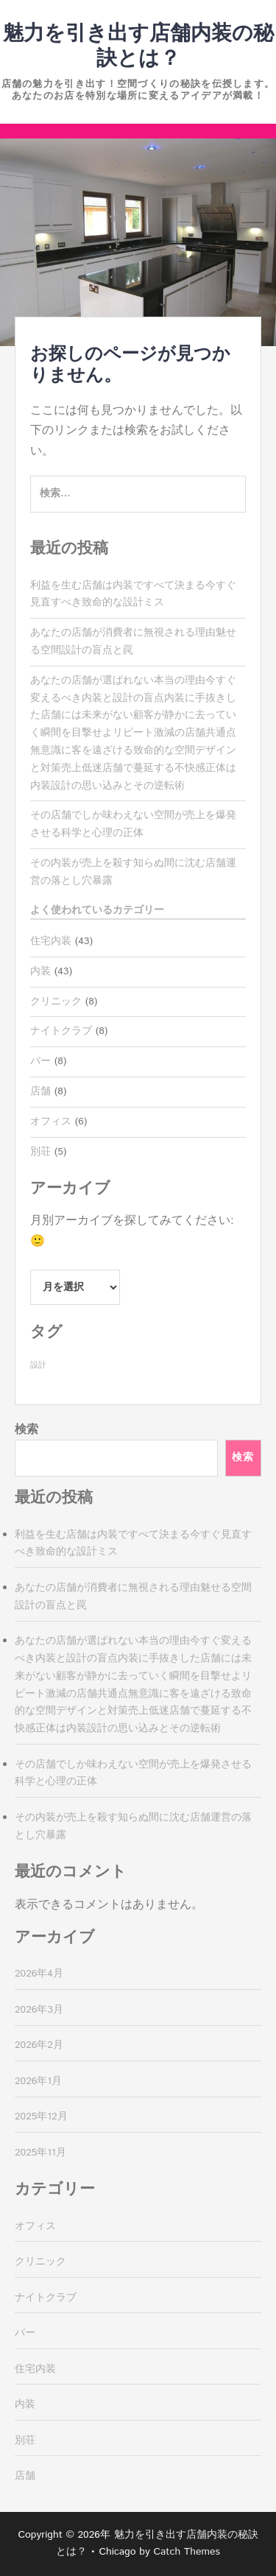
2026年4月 (39, 1973)
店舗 (40, 1091)
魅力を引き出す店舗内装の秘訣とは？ (138, 46)
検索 (26, 1429)
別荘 (40, 1151)
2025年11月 (40, 2152)
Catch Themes (186, 2551)
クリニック (56, 1001)
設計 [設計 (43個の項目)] (38, 1365)
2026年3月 (39, 2009)
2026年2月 (39, 2045)
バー (40, 1061)
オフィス (50, 1121)
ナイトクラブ (61, 1031)
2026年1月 (38, 2081)
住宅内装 (50, 941)
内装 (40, 971)
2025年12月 (41, 2116)
